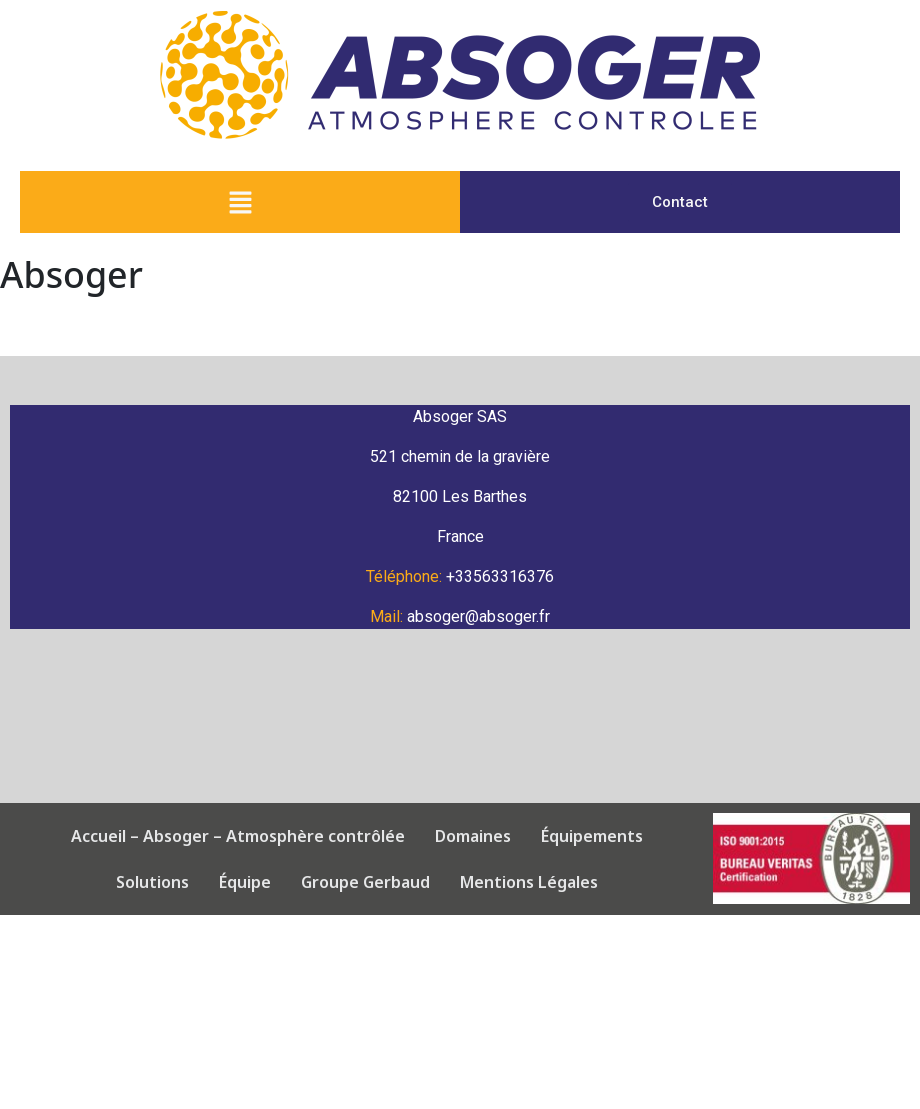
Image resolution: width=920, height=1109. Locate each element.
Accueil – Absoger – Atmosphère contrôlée (213, 836)
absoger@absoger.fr (478, 616)
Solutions (684, 836)
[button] (240, 202)
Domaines (448, 836)
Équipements (567, 836)
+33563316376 (500, 576)
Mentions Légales (504, 882)
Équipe (220, 882)
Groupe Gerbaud (340, 882)
